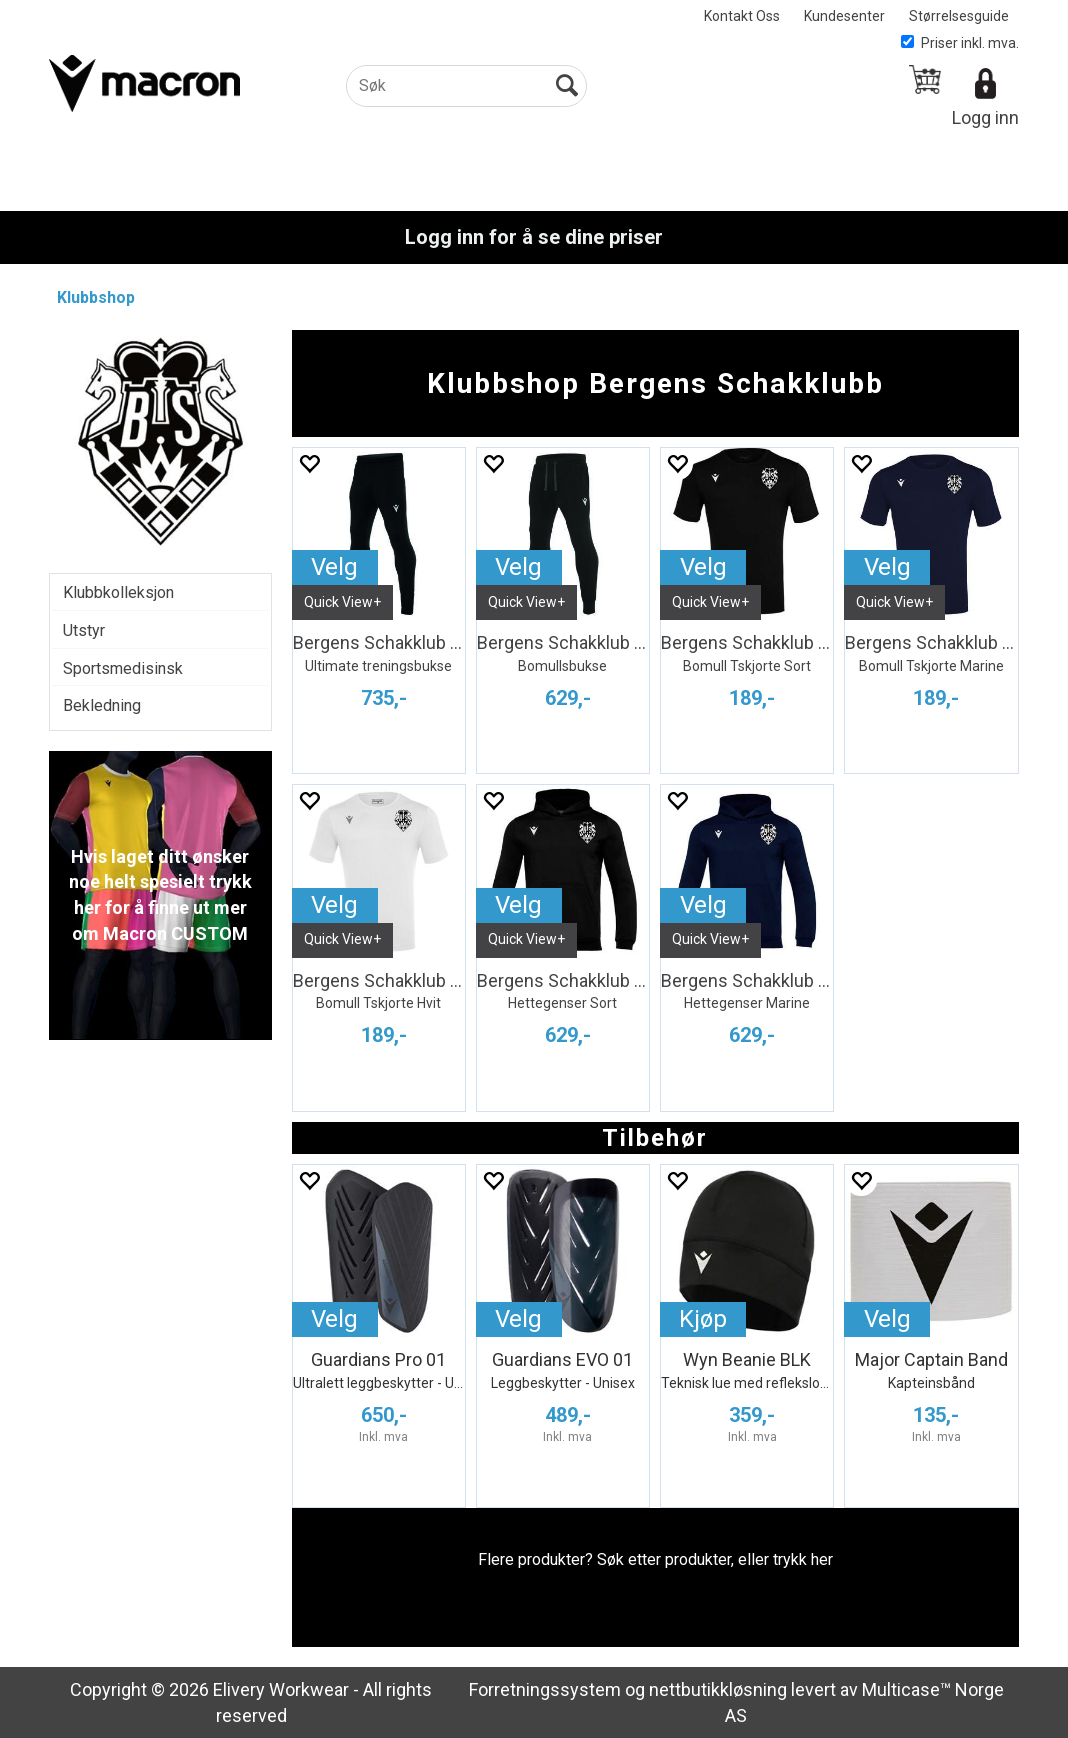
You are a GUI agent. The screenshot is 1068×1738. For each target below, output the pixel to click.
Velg (334, 567)
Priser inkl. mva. (960, 43)
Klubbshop (96, 297)
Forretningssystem (545, 1689)
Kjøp (703, 1319)
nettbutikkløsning (718, 1689)
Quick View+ (342, 602)
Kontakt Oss (742, 16)
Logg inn (985, 117)
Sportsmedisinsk (123, 668)
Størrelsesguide (959, 16)
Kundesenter (844, 16)
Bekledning (102, 705)
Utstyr (84, 630)
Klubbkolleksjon (118, 592)
